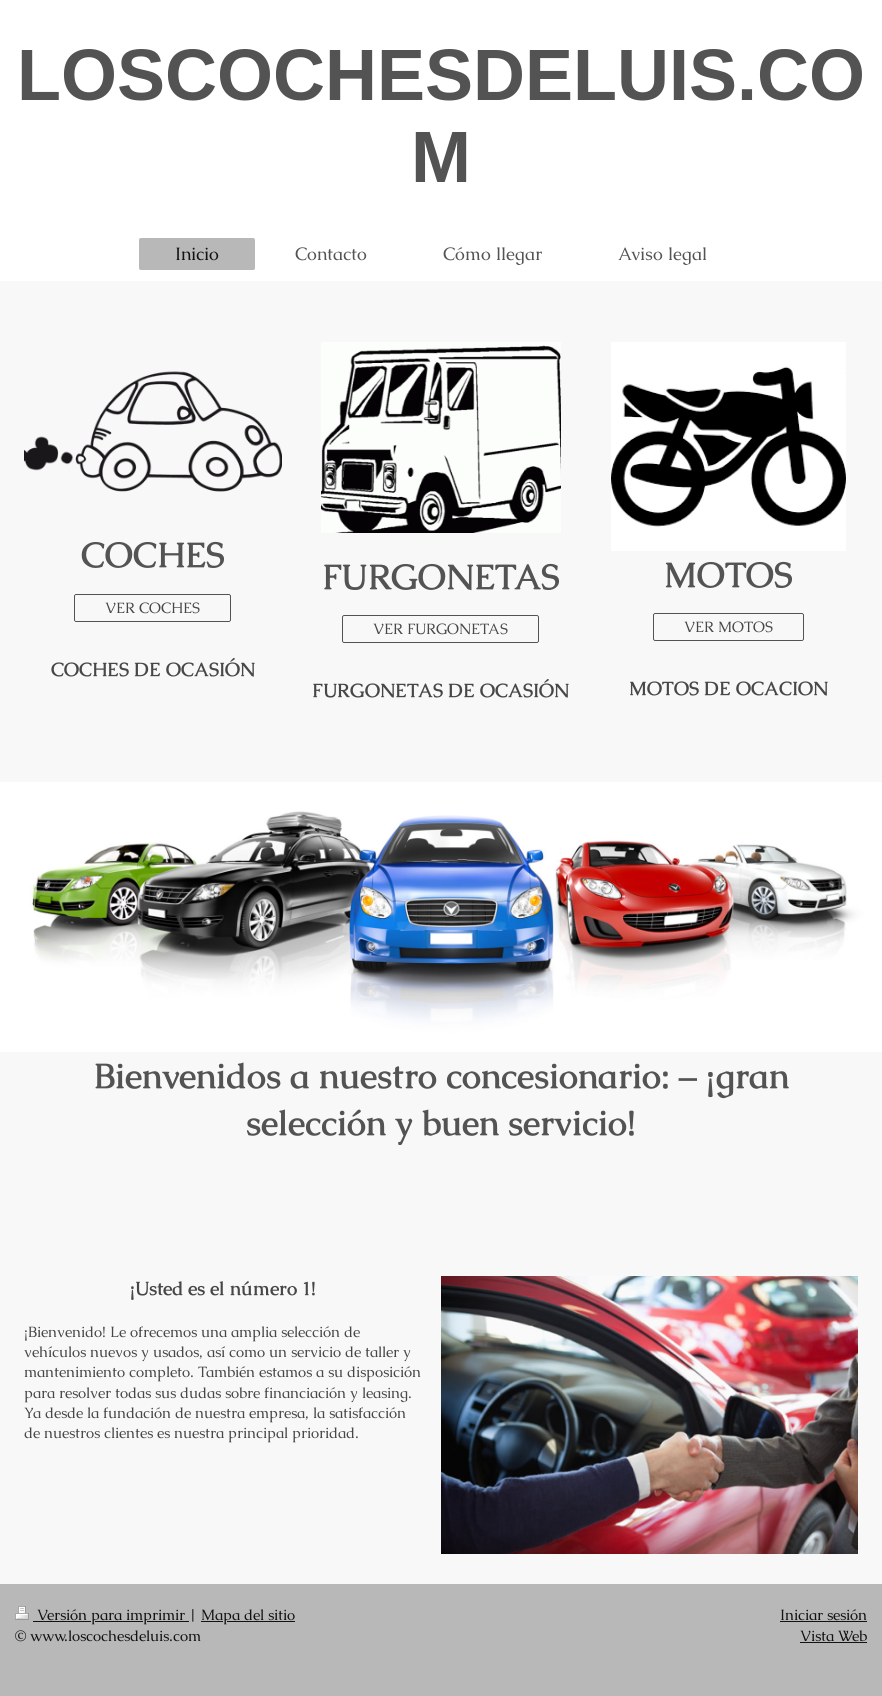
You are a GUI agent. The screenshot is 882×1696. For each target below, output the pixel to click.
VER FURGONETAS (440, 628)
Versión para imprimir (102, 1614)
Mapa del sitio (248, 1614)
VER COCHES (152, 607)
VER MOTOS (728, 626)
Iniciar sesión (823, 1614)
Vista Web (833, 1635)
